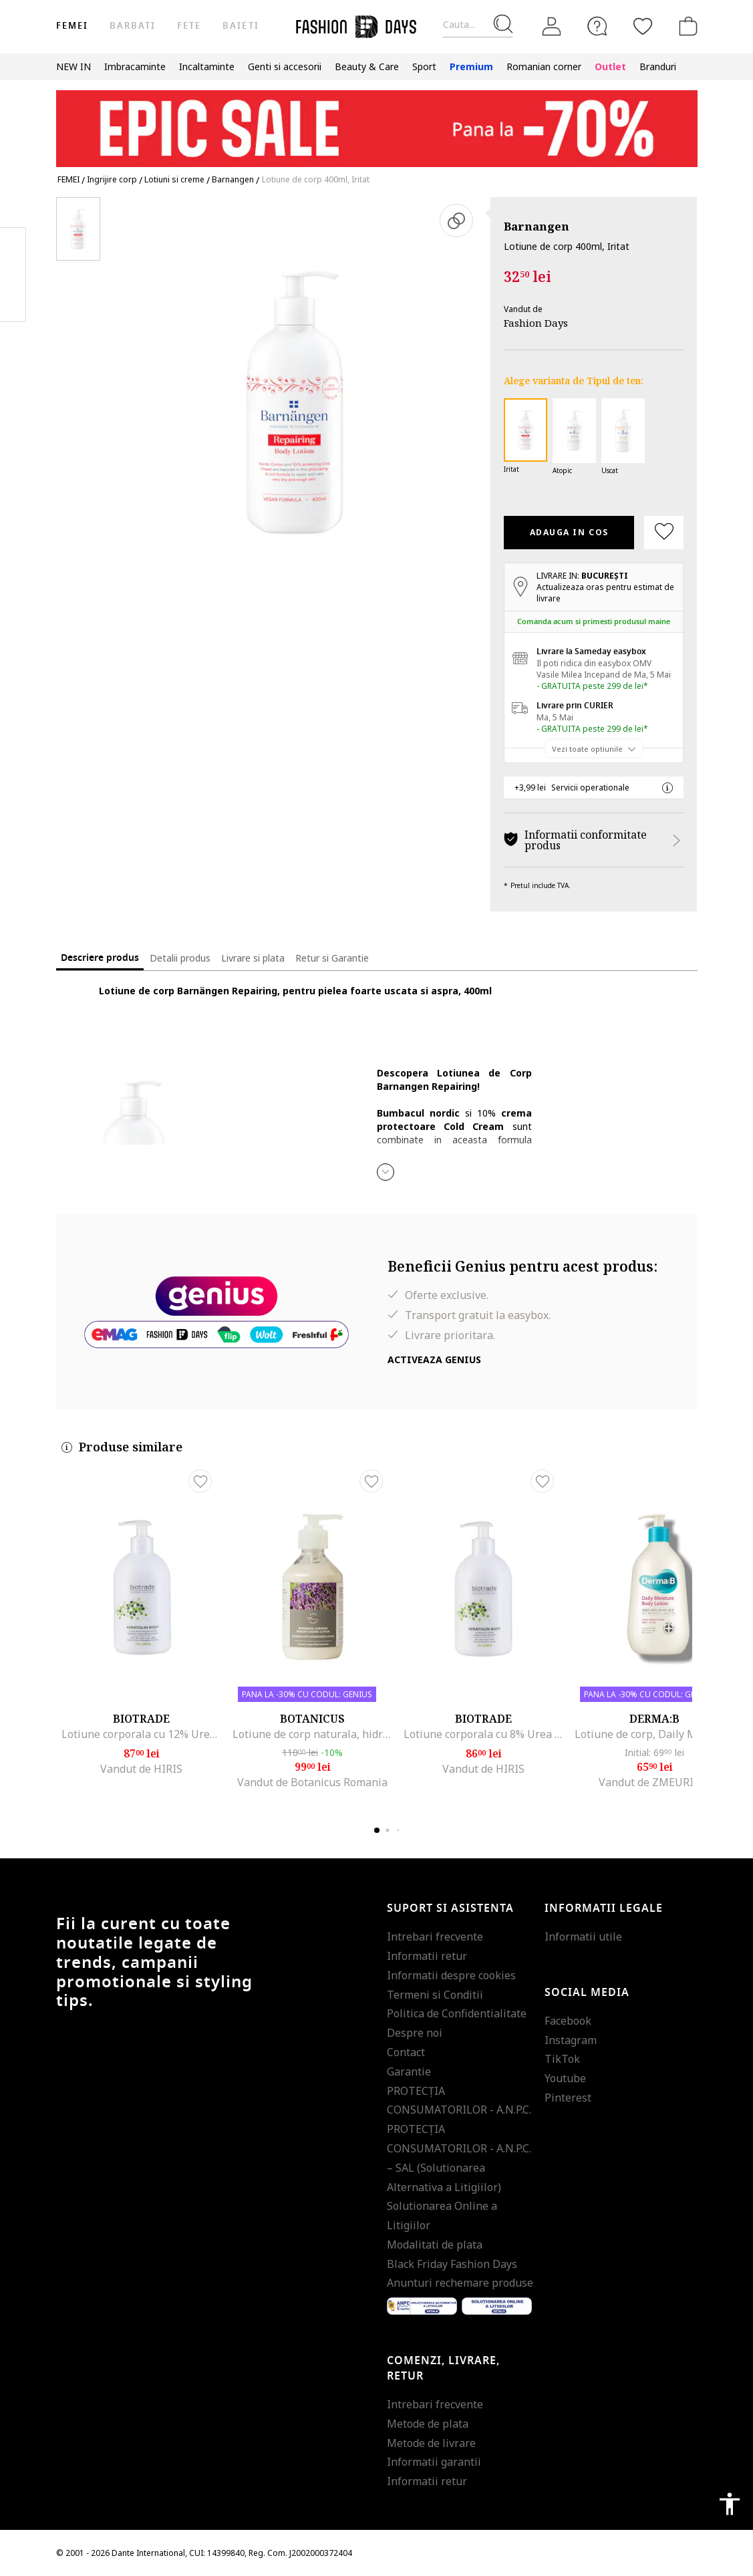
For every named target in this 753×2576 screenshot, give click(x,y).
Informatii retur (427, 1956)
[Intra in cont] (552, 26)
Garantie (409, 2071)
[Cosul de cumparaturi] (685, 26)
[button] (385, 1172)
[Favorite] (642, 26)
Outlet (610, 66)
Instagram (571, 2040)
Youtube (565, 2078)
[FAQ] (597, 26)
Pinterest (568, 2097)
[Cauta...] (477, 25)
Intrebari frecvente (435, 1936)
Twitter (13, 301)
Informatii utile (583, 1936)
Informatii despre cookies (451, 1975)
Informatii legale (604, 1908)
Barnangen (536, 226)
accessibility (729, 2503)
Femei (72, 25)
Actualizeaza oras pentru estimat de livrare (605, 592)
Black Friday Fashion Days (452, 2264)
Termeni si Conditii (435, 1994)
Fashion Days (536, 322)
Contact (406, 2052)
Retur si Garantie (332, 958)
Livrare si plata (253, 958)
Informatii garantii (434, 2461)
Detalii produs (180, 958)
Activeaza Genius (434, 1359)
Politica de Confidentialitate (456, 2013)
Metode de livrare (431, 2443)
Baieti (240, 25)
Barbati (133, 25)
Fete (189, 25)
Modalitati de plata (434, 2244)
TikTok (562, 2058)
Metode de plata (427, 2423)
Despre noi (414, 2032)
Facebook (568, 2020)
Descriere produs (100, 958)
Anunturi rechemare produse (460, 2282)
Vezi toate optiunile (587, 749)
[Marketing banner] (377, 122)
